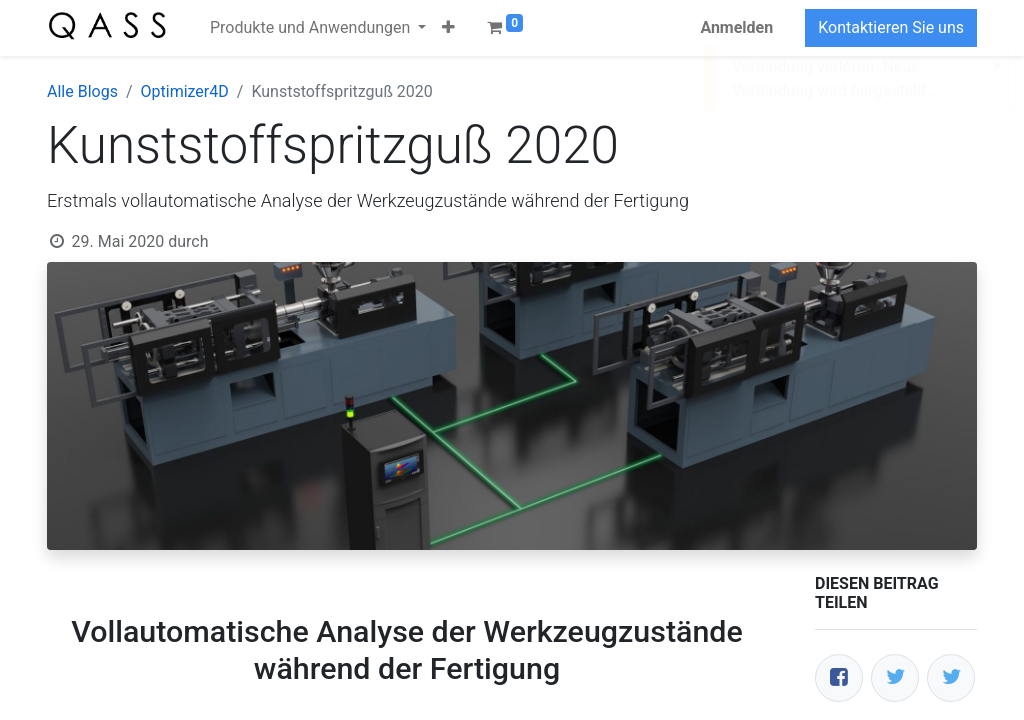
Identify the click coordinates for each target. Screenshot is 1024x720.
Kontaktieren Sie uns (891, 27)
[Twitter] (895, 678)
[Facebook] (839, 678)
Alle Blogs (82, 91)
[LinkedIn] (951, 678)
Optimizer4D (185, 91)
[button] (448, 28)
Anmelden (736, 27)
